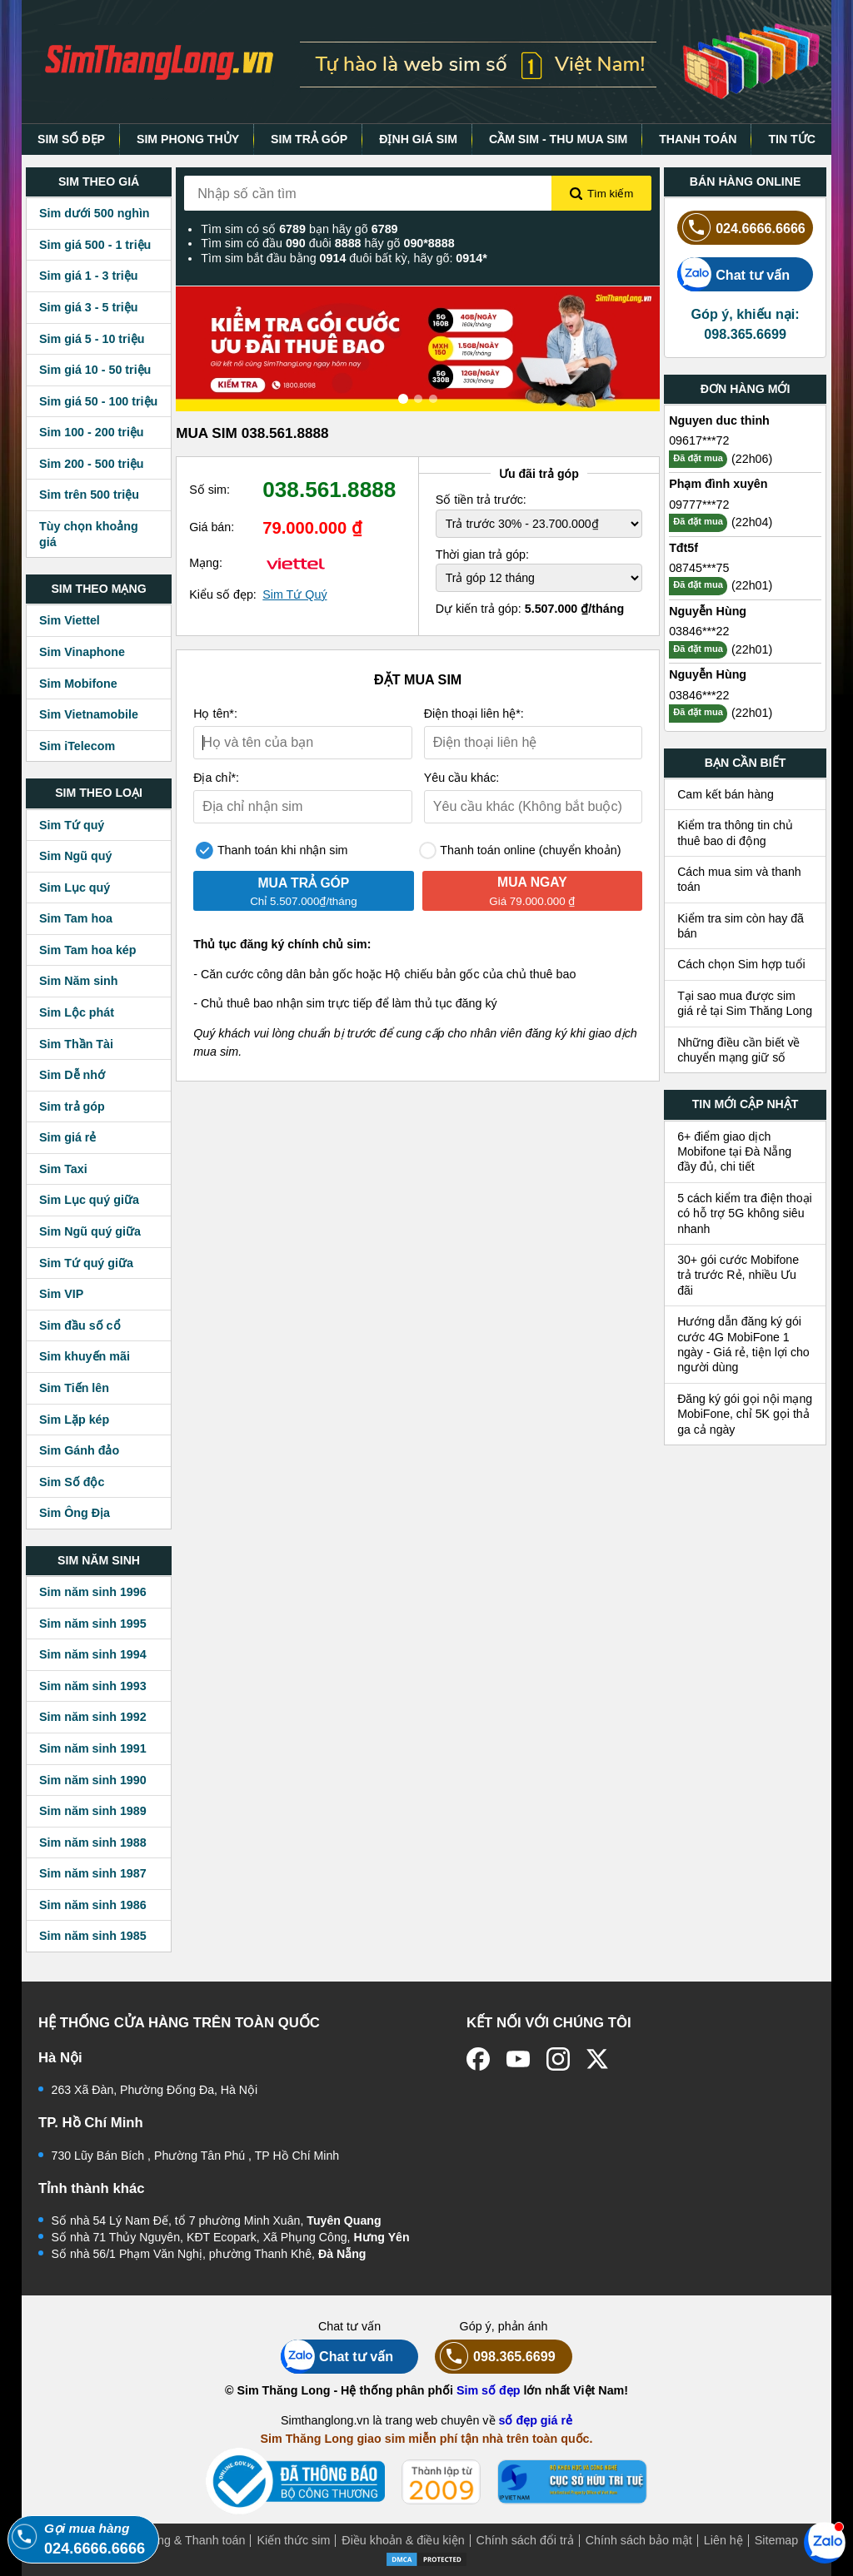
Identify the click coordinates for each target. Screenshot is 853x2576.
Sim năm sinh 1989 (93, 1811)
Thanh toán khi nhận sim (271, 850)
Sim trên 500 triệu (89, 494)
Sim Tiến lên (74, 1388)
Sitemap (776, 2540)
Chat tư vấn (733, 274)
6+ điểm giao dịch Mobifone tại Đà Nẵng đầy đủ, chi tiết (734, 1152)
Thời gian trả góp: (482, 554)
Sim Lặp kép (74, 1419)
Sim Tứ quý (71, 825)
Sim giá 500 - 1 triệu (95, 244)
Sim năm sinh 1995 (93, 1623)
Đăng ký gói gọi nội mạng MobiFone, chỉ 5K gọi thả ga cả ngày (744, 1414)
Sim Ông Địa (74, 1512)
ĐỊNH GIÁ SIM (418, 139)
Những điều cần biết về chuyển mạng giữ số (738, 1050)
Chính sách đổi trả (525, 2540)
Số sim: (209, 489)
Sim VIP (61, 1293)
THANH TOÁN (697, 139)
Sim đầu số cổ (80, 1325)
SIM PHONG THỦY (188, 139)
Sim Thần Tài (76, 1044)
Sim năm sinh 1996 (93, 1592)
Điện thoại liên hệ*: (474, 713)
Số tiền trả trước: (481, 499)
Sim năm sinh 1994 (93, 1654)
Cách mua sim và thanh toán (739, 879)
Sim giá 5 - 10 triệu (91, 339)
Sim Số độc (71, 1482)
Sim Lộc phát (76, 1012)
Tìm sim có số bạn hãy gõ (299, 229)
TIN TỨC (792, 139)
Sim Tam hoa (75, 918)
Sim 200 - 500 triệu (91, 463)
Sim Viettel (69, 620)
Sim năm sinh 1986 (93, 1905)
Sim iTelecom (77, 746)
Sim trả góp (72, 1106)
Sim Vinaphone (82, 652)
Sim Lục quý (74, 887)
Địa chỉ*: (216, 777)
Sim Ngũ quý (75, 856)
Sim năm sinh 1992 (93, 1716)
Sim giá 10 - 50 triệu (95, 369)
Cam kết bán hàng (725, 794)
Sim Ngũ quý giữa (90, 1231)
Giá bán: (211, 527)
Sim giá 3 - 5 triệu (88, 307)
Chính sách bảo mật (639, 2540)
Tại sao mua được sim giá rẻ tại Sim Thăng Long (744, 1003)
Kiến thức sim (293, 2540)
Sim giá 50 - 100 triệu (98, 401)
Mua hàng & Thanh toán (181, 2540)
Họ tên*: (215, 713)
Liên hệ (723, 2540)
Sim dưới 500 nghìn (94, 213)
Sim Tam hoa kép (88, 950)
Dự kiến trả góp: (530, 608)
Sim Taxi (63, 1169)
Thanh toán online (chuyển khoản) (520, 850)
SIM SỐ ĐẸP (71, 139)
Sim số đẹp (488, 2390)
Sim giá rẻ (67, 1137)
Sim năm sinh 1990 (93, 1780)
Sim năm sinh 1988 (93, 1842)
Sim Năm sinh (78, 980)
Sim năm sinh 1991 (93, 1748)
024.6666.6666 (741, 228)
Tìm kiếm (601, 194)
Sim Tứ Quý (294, 594)
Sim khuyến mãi (84, 1356)
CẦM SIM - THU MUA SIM (558, 139)
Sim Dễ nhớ (72, 1075)
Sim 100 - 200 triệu (91, 432)
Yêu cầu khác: (462, 777)
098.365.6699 (495, 2357)
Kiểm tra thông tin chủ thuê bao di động (735, 832)
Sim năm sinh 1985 (93, 1935)
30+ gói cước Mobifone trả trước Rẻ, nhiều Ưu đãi (738, 1275)
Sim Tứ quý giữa (86, 1263)
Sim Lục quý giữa (89, 1199)
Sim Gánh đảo (79, 1450)
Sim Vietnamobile (88, 714)
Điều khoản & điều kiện (403, 2540)
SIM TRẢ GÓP (309, 139)
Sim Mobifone (78, 683)
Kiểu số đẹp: (223, 594)
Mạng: (205, 562)
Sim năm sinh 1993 (93, 1686)
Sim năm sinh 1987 (93, 1873)
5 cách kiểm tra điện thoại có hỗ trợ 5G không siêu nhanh (744, 1213)
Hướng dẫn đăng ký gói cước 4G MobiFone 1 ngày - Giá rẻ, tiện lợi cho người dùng (743, 1344)
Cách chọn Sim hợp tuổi (741, 964)
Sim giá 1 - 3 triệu (88, 275)
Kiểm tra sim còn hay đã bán (740, 926)
